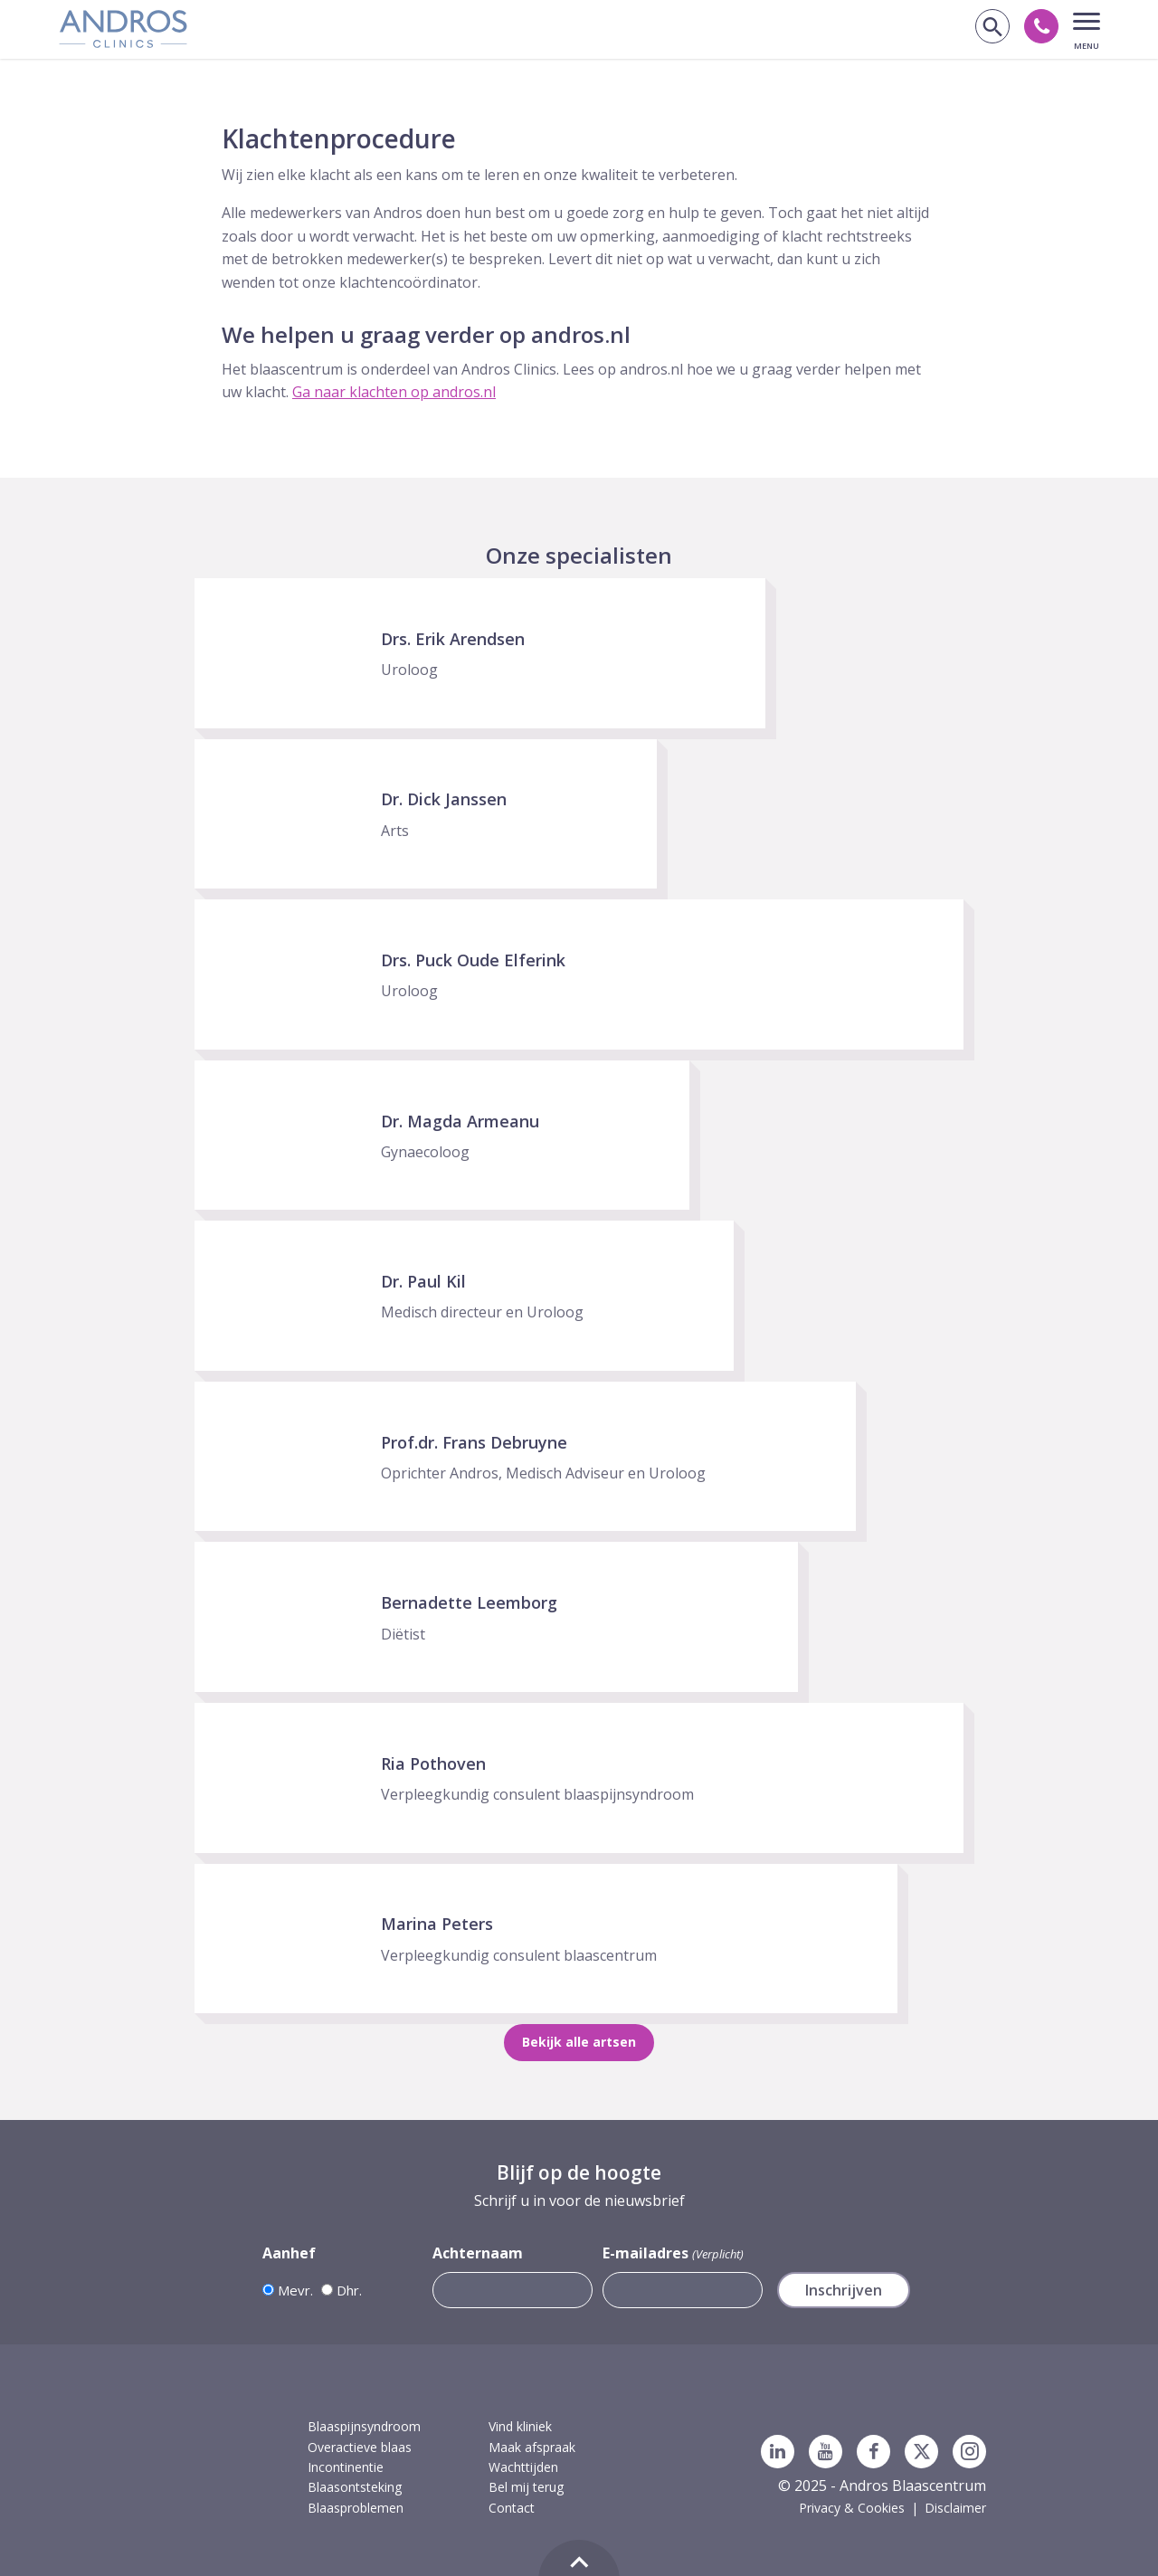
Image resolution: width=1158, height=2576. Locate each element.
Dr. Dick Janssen (444, 799)
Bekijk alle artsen (579, 2041)
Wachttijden (523, 2467)
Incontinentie (346, 2467)
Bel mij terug (526, 2486)
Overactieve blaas (360, 2447)
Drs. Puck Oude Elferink (473, 960)
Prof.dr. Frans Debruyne (474, 1442)
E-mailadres (673, 2253)
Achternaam (477, 2253)
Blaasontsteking (355, 2486)
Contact (512, 2507)
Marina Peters (437, 1923)
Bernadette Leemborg (469, 1602)
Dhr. (349, 2290)
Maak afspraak (532, 2447)
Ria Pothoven (433, 1763)
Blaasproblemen (355, 2507)
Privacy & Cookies (852, 2507)
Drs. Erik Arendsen (453, 639)
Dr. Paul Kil (423, 1281)
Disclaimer (955, 2507)
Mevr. (295, 2290)
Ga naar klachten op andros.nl (394, 392)
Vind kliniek (520, 2426)
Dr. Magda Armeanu (460, 1121)
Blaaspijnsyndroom (364, 2426)
